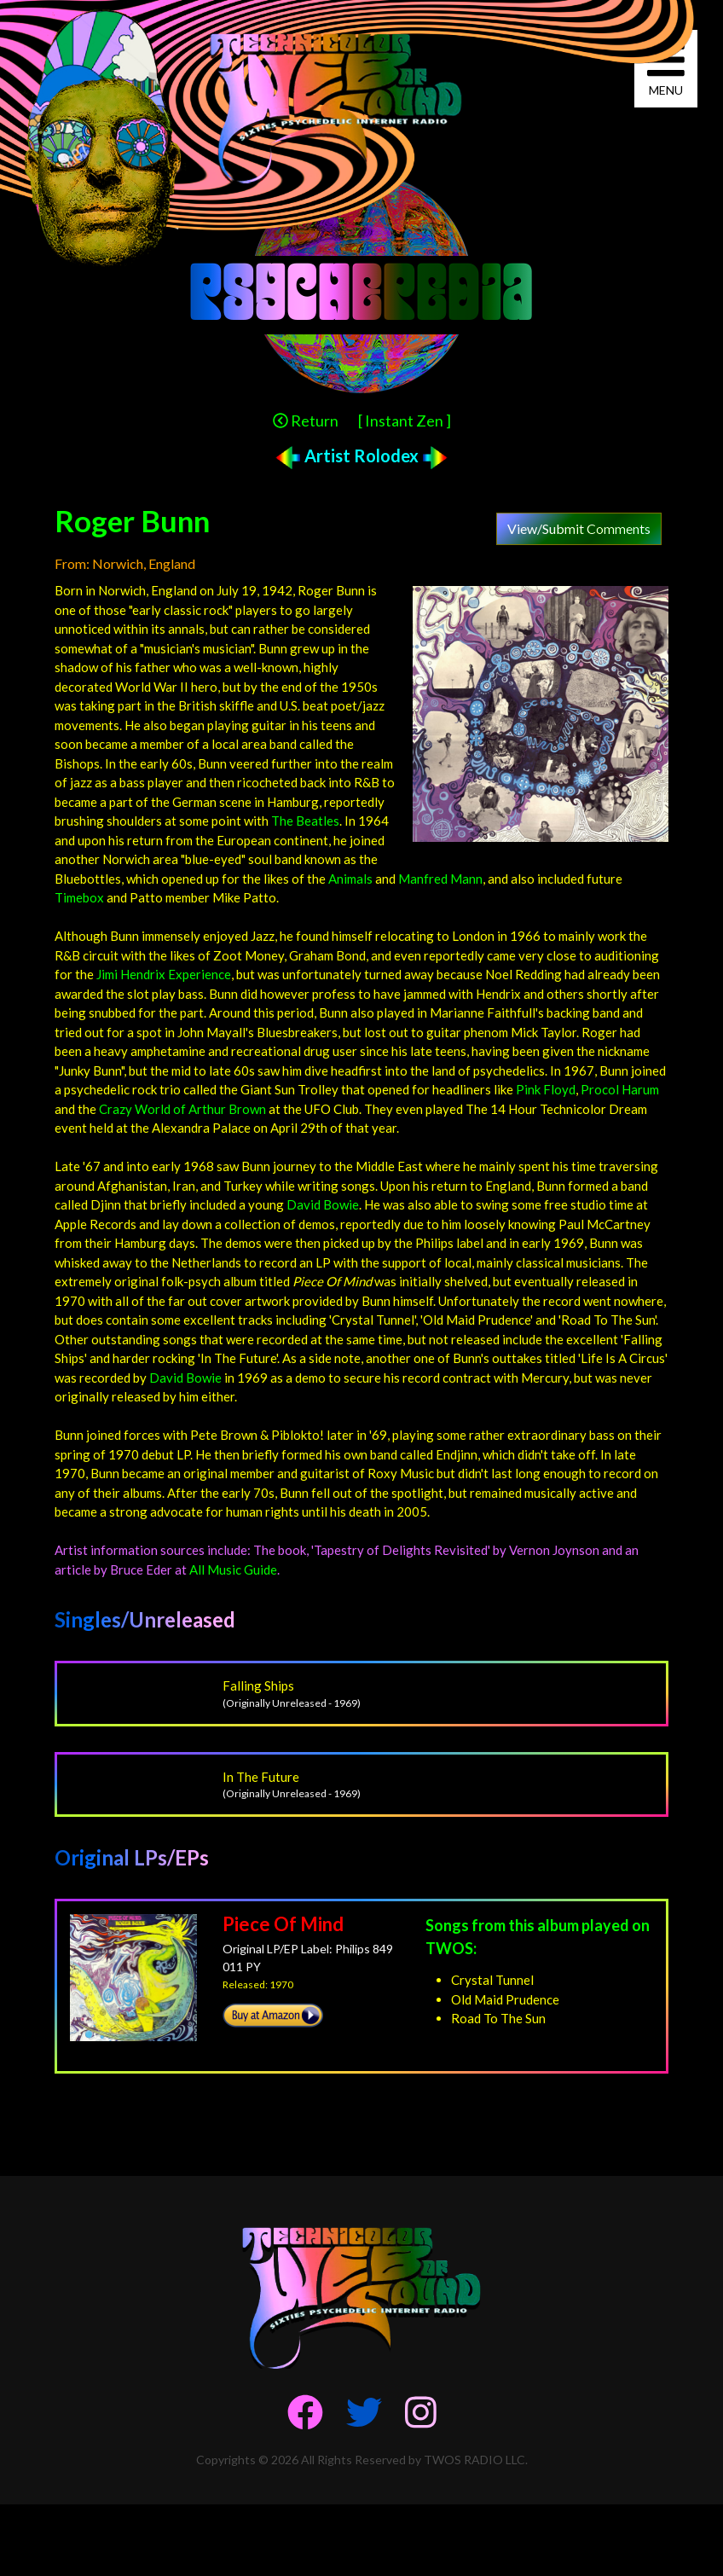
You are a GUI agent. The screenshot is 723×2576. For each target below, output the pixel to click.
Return (305, 420)
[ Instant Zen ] (404, 420)
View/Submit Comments (579, 528)
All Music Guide (233, 1569)
